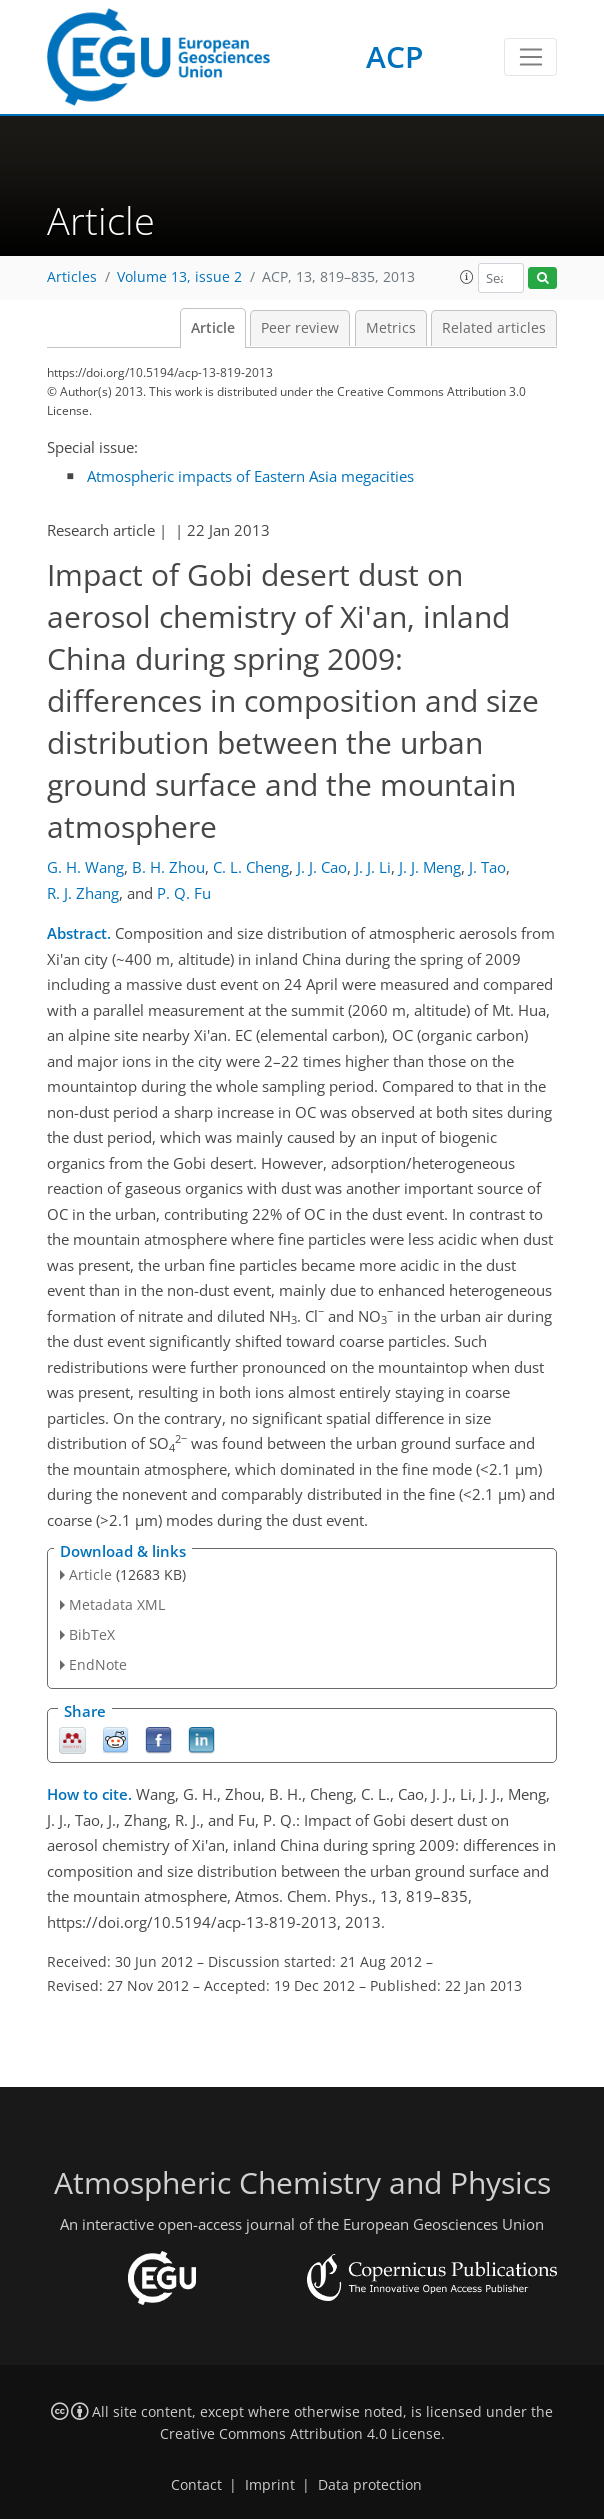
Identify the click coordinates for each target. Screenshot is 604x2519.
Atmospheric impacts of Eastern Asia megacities (250, 476)
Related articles (494, 328)
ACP (394, 56)
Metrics (391, 328)
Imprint (270, 2485)
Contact (196, 2485)
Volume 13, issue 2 (179, 277)
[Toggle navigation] (530, 57)
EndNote (98, 1664)
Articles (72, 277)
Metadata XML (117, 1604)
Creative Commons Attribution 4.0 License (300, 2434)
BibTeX (92, 1634)
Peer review (300, 328)
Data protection (370, 2485)
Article (213, 328)
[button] (467, 277)
